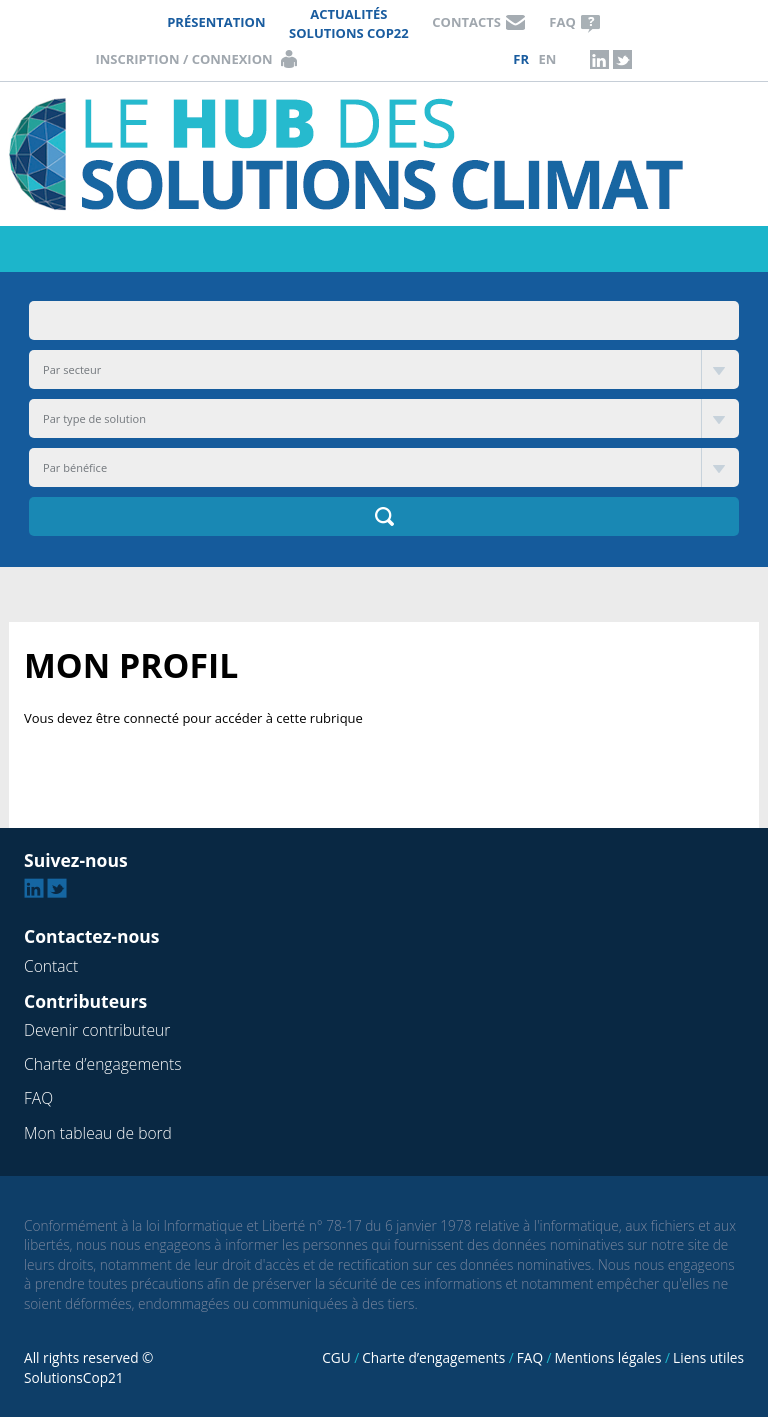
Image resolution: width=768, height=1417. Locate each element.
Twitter (623, 59)
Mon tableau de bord (98, 1133)
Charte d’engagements (102, 1064)
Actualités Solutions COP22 (349, 23)
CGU (336, 1357)
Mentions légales (608, 1357)
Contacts (466, 22)
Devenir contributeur (97, 1030)
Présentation (216, 22)
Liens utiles (708, 1357)
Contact (51, 966)
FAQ (562, 22)
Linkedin (599, 59)
